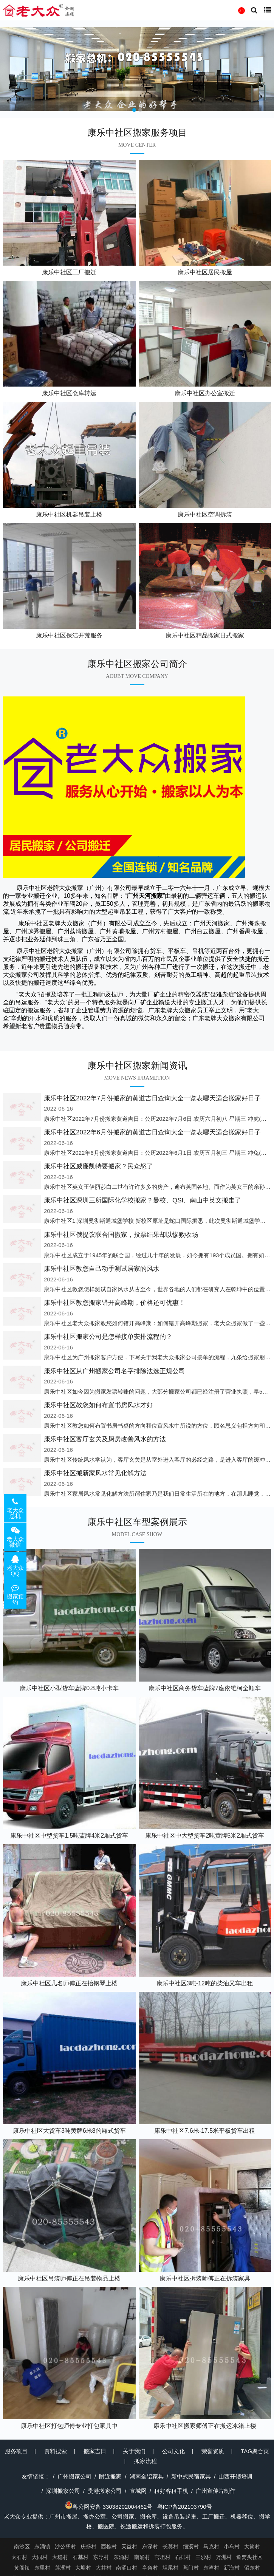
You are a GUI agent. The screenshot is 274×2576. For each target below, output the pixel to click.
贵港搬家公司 (105, 2491)
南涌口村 (126, 2568)
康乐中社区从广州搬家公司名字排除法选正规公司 (114, 1371)
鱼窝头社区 (249, 2557)
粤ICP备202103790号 (184, 2506)
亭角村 (150, 2568)
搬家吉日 (95, 2451)
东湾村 (211, 2568)
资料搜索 (55, 2451)
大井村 (103, 2568)
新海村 (232, 2568)
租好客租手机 (171, 2491)
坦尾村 (170, 2568)
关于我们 (134, 2451)
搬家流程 (145, 2461)
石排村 (183, 2557)
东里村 (42, 2568)
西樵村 (109, 2547)
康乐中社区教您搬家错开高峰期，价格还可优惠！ (114, 1302)
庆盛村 (88, 2547)
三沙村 (203, 2557)
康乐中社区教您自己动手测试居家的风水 (101, 1268)
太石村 (19, 2557)
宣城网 (138, 2491)
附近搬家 (110, 2476)
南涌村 (142, 2557)
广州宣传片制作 (215, 2491)
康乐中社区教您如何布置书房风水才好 (98, 1405)
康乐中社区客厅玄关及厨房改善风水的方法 (105, 1439)
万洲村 (224, 2557)
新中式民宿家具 (191, 2476)
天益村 (129, 2547)
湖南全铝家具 (147, 2476)
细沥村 (191, 2547)
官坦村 (162, 2557)
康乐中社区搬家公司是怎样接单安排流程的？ (108, 1336)
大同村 (40, 2557)
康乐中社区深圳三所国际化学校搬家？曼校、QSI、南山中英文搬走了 (142, 1200)
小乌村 (232, 2547)
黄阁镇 (22, 2568)
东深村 (150, 2547)
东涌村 (121, 2557)
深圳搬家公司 (63, 2491)
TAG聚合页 (255, 2451)
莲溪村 (63, 2568)
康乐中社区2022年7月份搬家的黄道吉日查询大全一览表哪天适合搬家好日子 (152, 1098)
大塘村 (83, 2568)
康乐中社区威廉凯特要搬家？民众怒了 (98, 1166)
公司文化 (173, 2451)
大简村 (252, 2547)
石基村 (80, 2557)
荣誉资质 (212, 2451)
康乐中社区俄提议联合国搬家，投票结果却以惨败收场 (121, 1234)
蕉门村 (191, 2568)
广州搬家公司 (74, 2476)
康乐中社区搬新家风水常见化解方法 (95, 1473)
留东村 (252, 2568)
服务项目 (16, 2451)
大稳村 (60, 2557)
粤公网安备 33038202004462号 (108, 2506)
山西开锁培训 (235, 2476)
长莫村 (170, 2547)
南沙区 (22, 2547)
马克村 (211, 2547)
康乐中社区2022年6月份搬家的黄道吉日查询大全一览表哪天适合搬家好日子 (152, 1132)
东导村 (101, 2557)
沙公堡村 (65, 2547)
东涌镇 (42, 2547)
